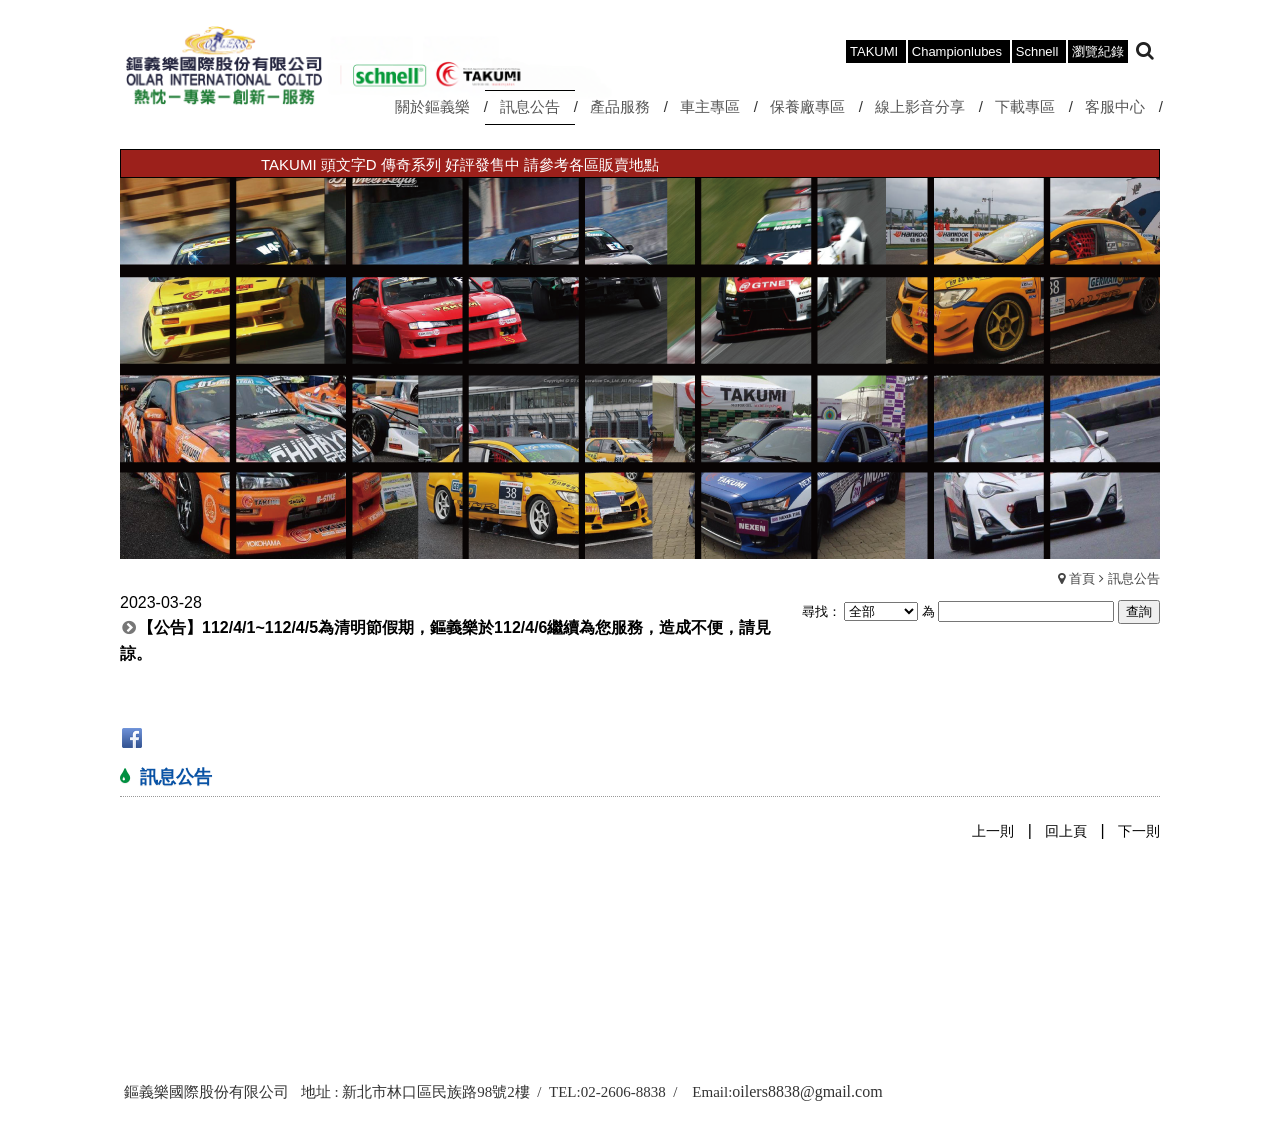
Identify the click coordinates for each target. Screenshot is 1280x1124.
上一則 (993, 831)
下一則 (1139, 831)
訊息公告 (1134, 578)
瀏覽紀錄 (1098, 51)
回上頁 (1066, 831)
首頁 (1082, 578)
